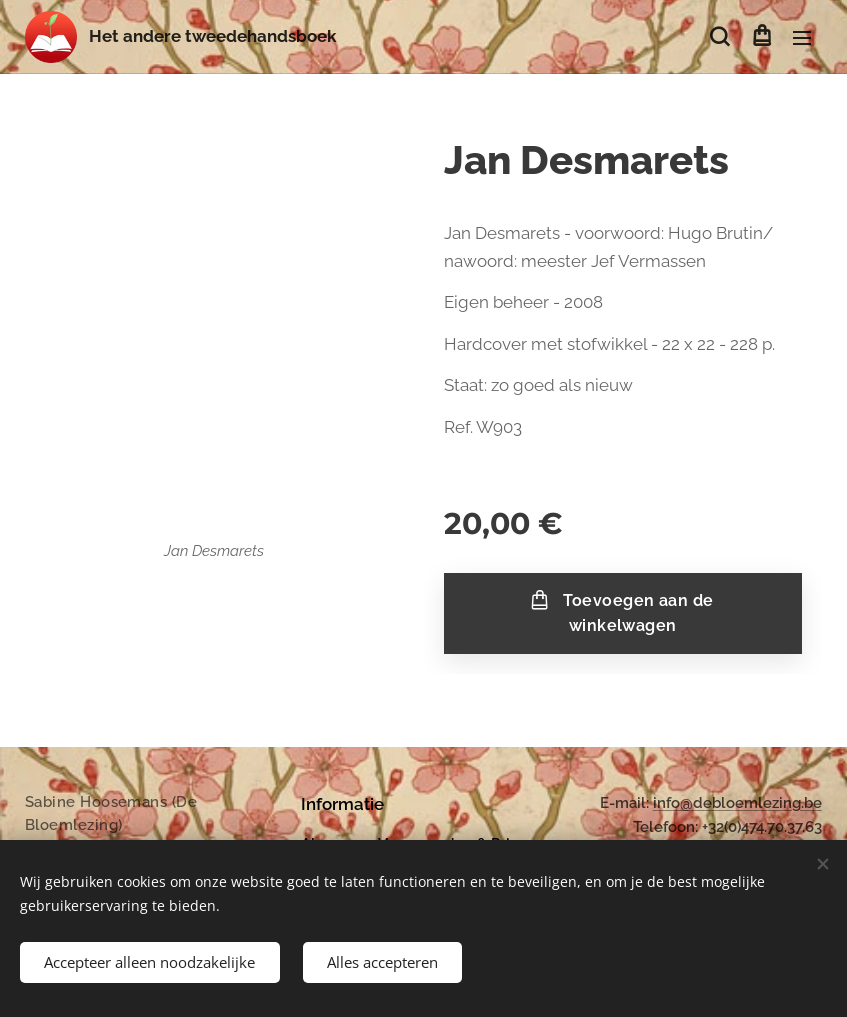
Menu (802, 38)
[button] (719, 37)
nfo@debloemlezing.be (739, 803)
